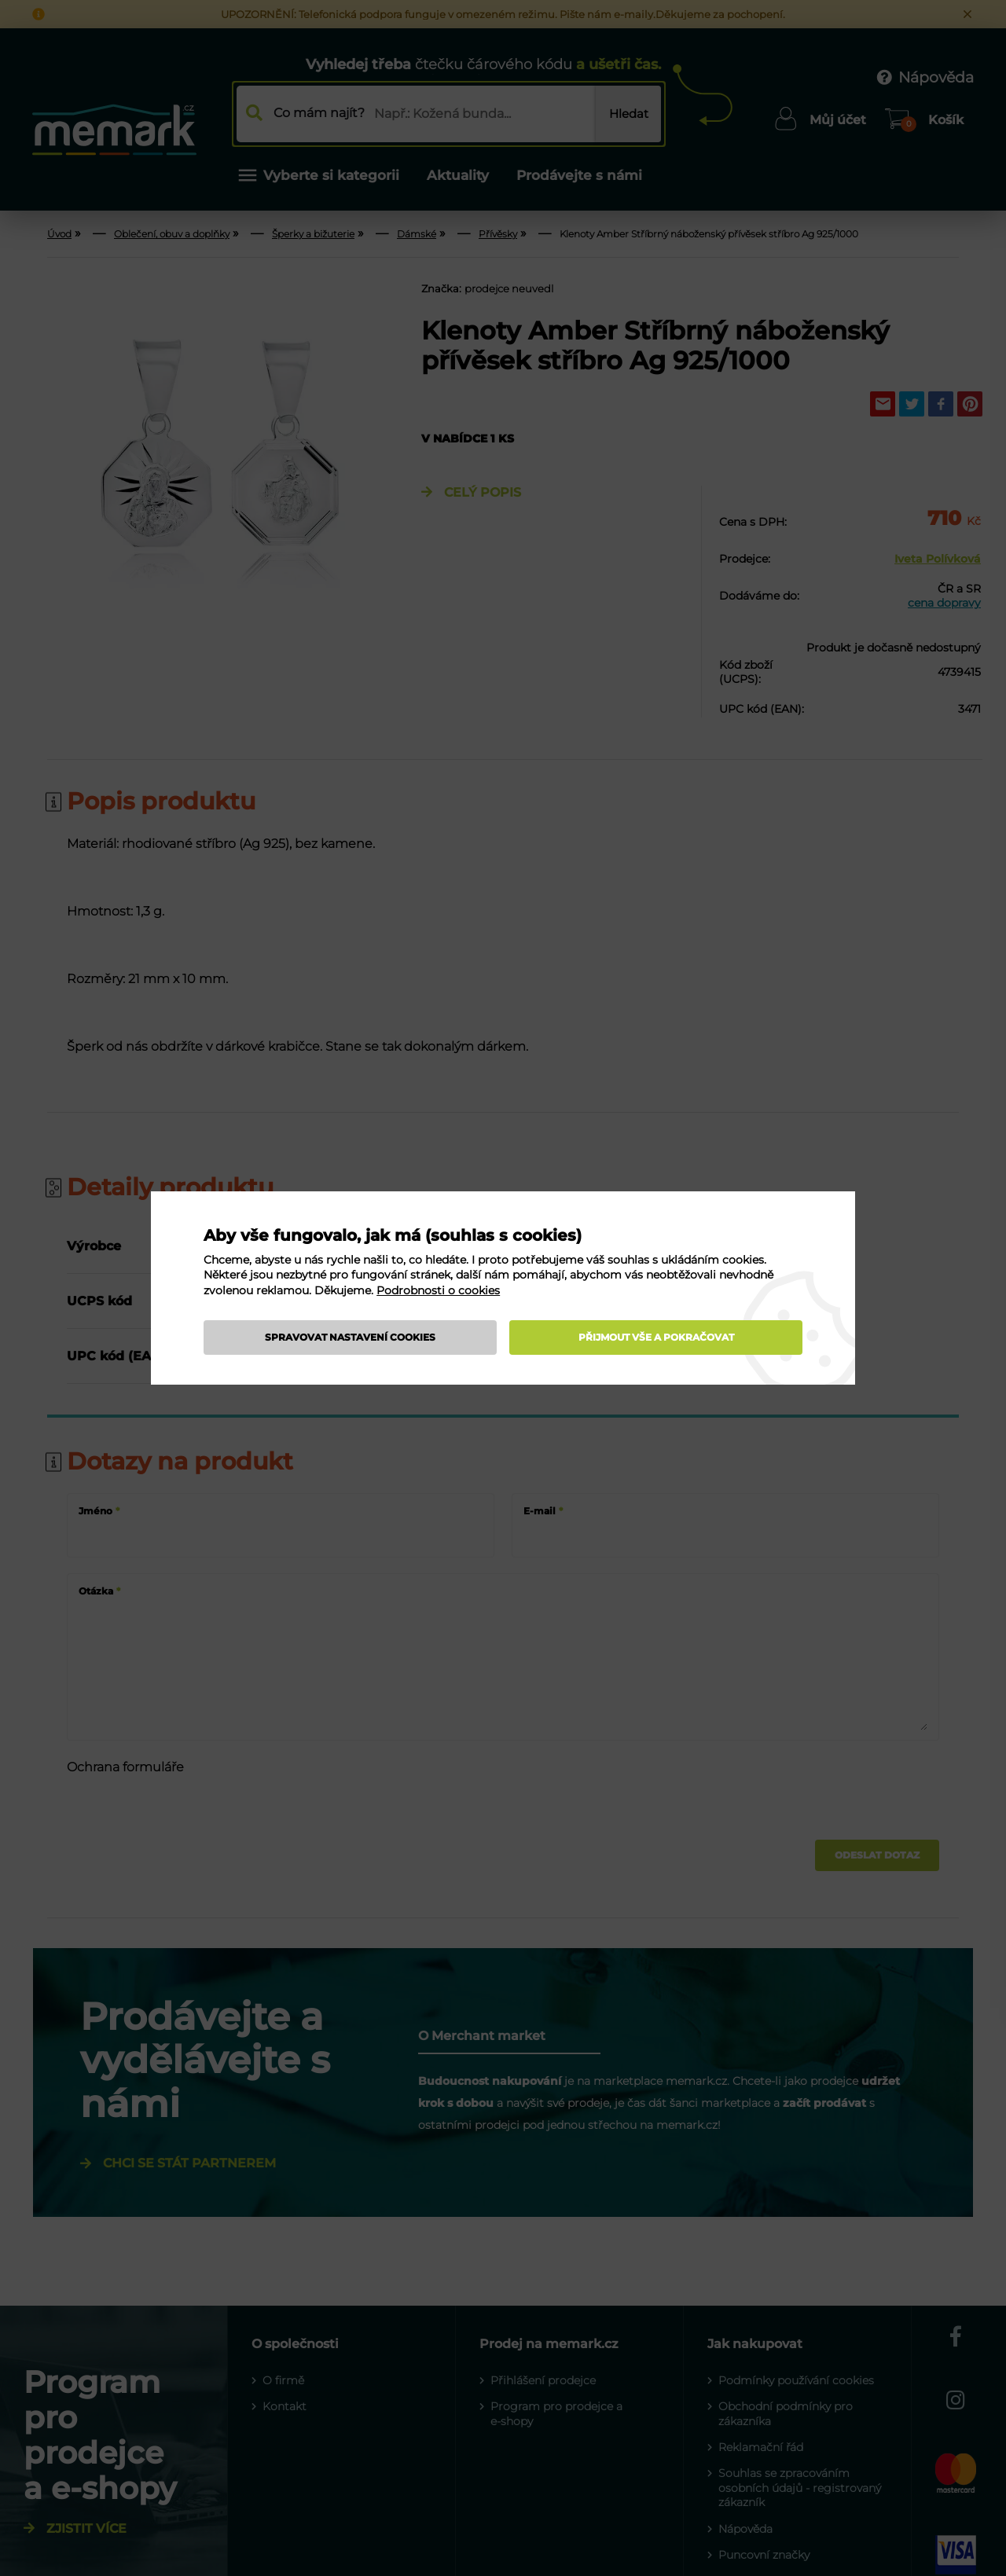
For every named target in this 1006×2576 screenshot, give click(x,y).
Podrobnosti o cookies (438, 1290)
